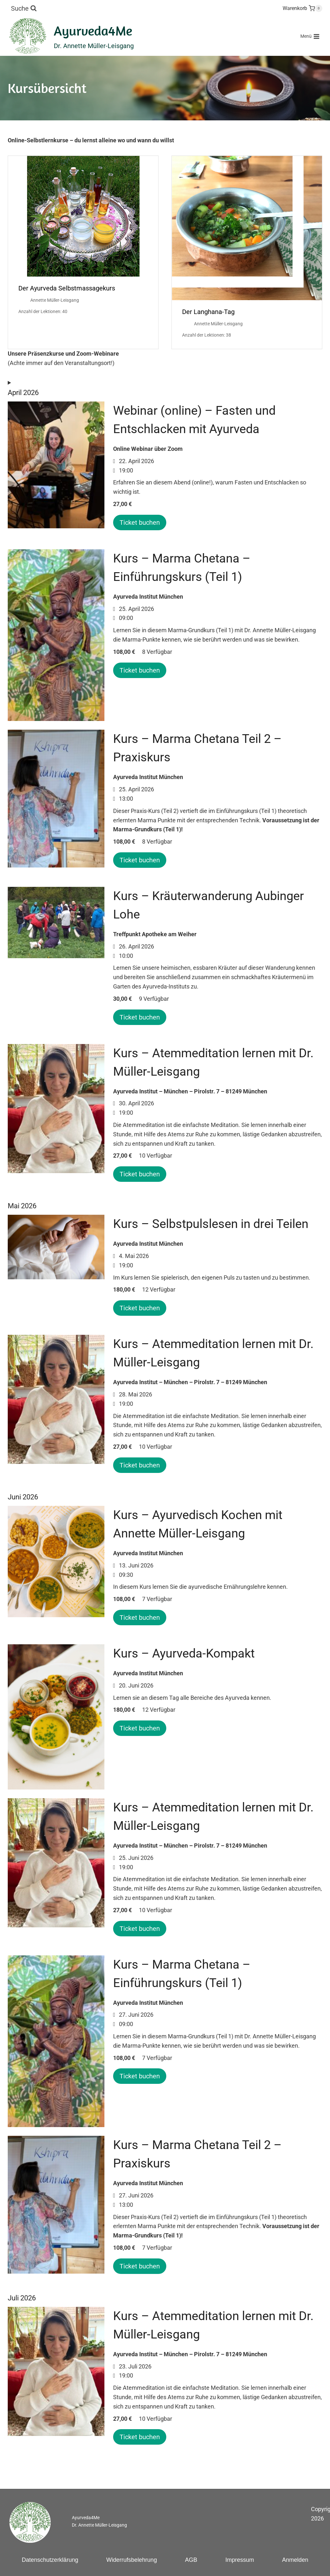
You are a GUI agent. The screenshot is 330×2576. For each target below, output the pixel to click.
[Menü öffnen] (309, 36)
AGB (191, 2560)
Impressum (239, 2560)
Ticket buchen (140, 522)
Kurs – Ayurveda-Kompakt (184, 1653)
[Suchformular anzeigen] (24, 8)
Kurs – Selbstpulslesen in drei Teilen (210, 1224)
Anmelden (295, 2560)
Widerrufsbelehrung (131, 2560)
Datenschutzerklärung (50, 2560)
